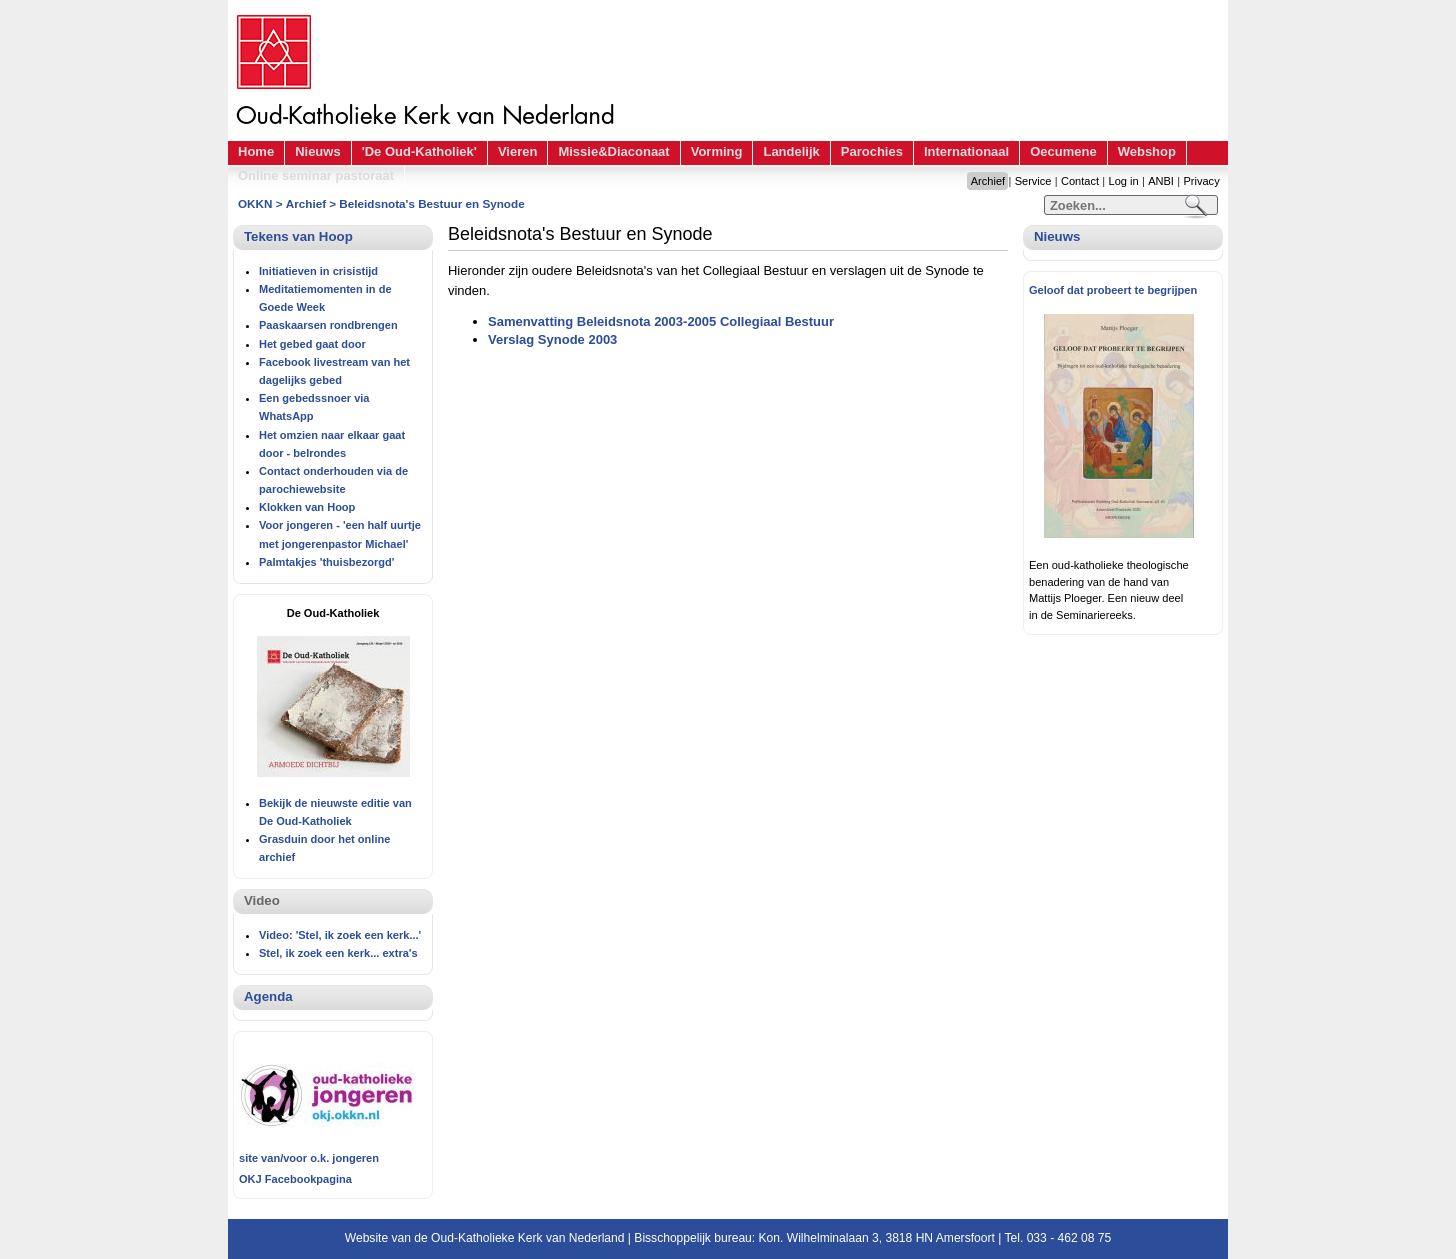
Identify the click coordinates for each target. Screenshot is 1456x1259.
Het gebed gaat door (312, 344)
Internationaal (966, 151)
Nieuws (318, 151)
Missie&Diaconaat (613, 151)
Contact (1080, 181)
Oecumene (1063, 151)
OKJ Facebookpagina (295, 1179)
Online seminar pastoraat (316, 175)
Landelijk (791, 151)
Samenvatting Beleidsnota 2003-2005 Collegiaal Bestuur (661, 321)
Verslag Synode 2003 (552, 339)
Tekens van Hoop (298, 236)
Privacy (1201, 181)
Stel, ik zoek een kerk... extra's (338, 953)
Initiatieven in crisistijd (318, 271)
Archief (988, 181)
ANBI (1161, 181)
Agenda (268, 996)
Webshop (1147, 151)
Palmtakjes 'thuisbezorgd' (326, 562)
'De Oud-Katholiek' (419, 151)
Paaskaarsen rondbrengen (328, 325)
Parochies (872, 151)
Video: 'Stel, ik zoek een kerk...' (340, 935)
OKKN (255, 203)
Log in (1124, 181)
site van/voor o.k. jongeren (309, 1158)
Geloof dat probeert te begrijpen (1113, 290)
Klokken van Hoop (307, 507)
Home (256, 151)
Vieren (518, 151)
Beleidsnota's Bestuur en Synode (431, 203)
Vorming (717, 151)
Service (1033, 181)
